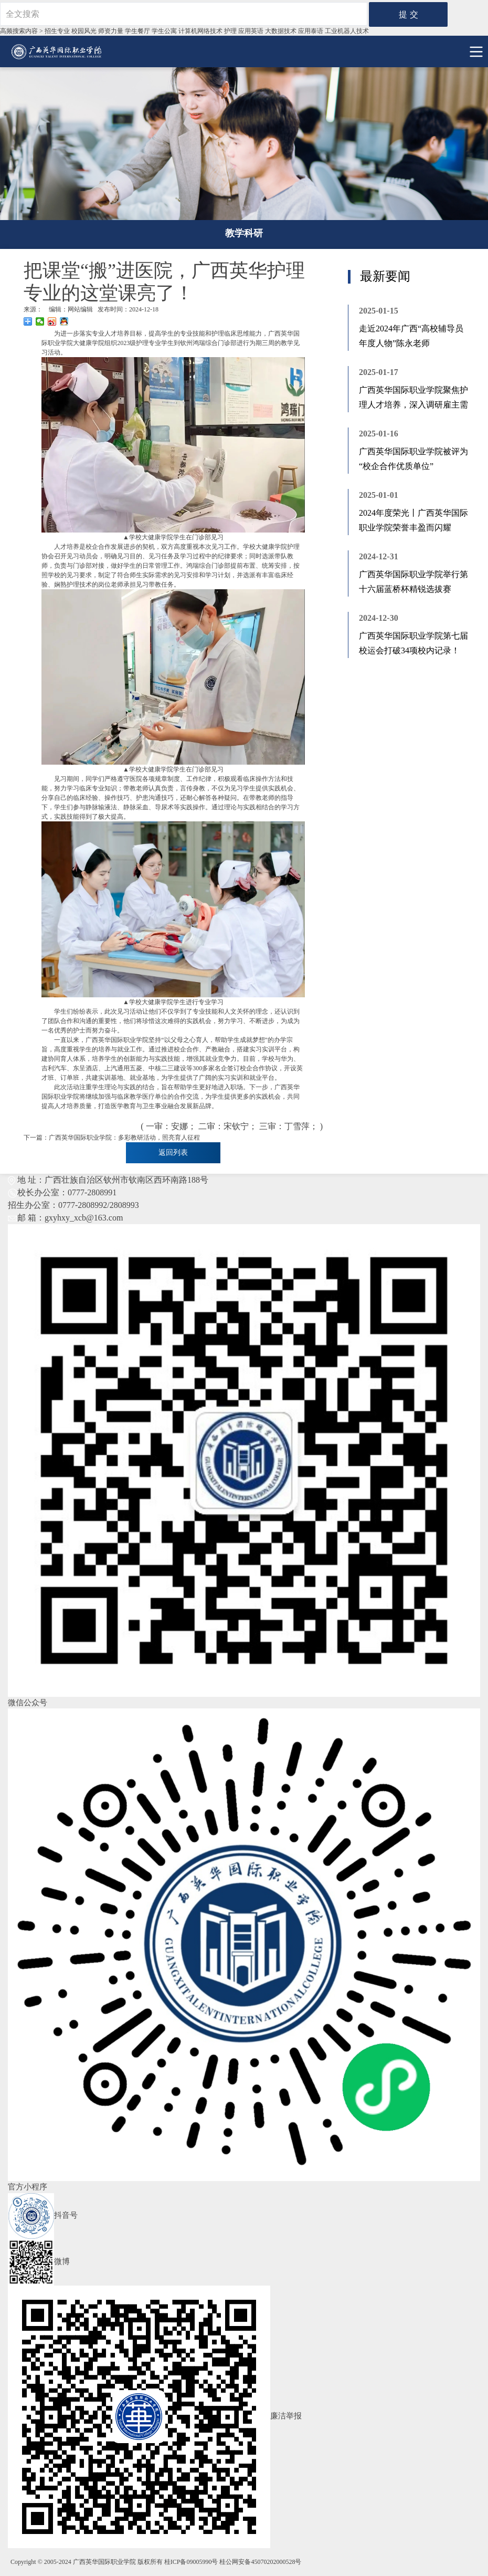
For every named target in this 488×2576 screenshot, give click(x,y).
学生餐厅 (137, 31)
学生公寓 (164, 31)
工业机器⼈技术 (347, 31)
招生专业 (57, 31)
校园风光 (84, 31)
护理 (230, 31)
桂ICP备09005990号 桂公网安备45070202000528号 (233, 2561)
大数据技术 (280, 31)
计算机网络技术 (200, 31)
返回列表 (173, 1152)
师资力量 (110, 31)
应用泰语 (310, 31)
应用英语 (250, 31)
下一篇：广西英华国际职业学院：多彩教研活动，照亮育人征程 (112, 1137)
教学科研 (244, 233)
